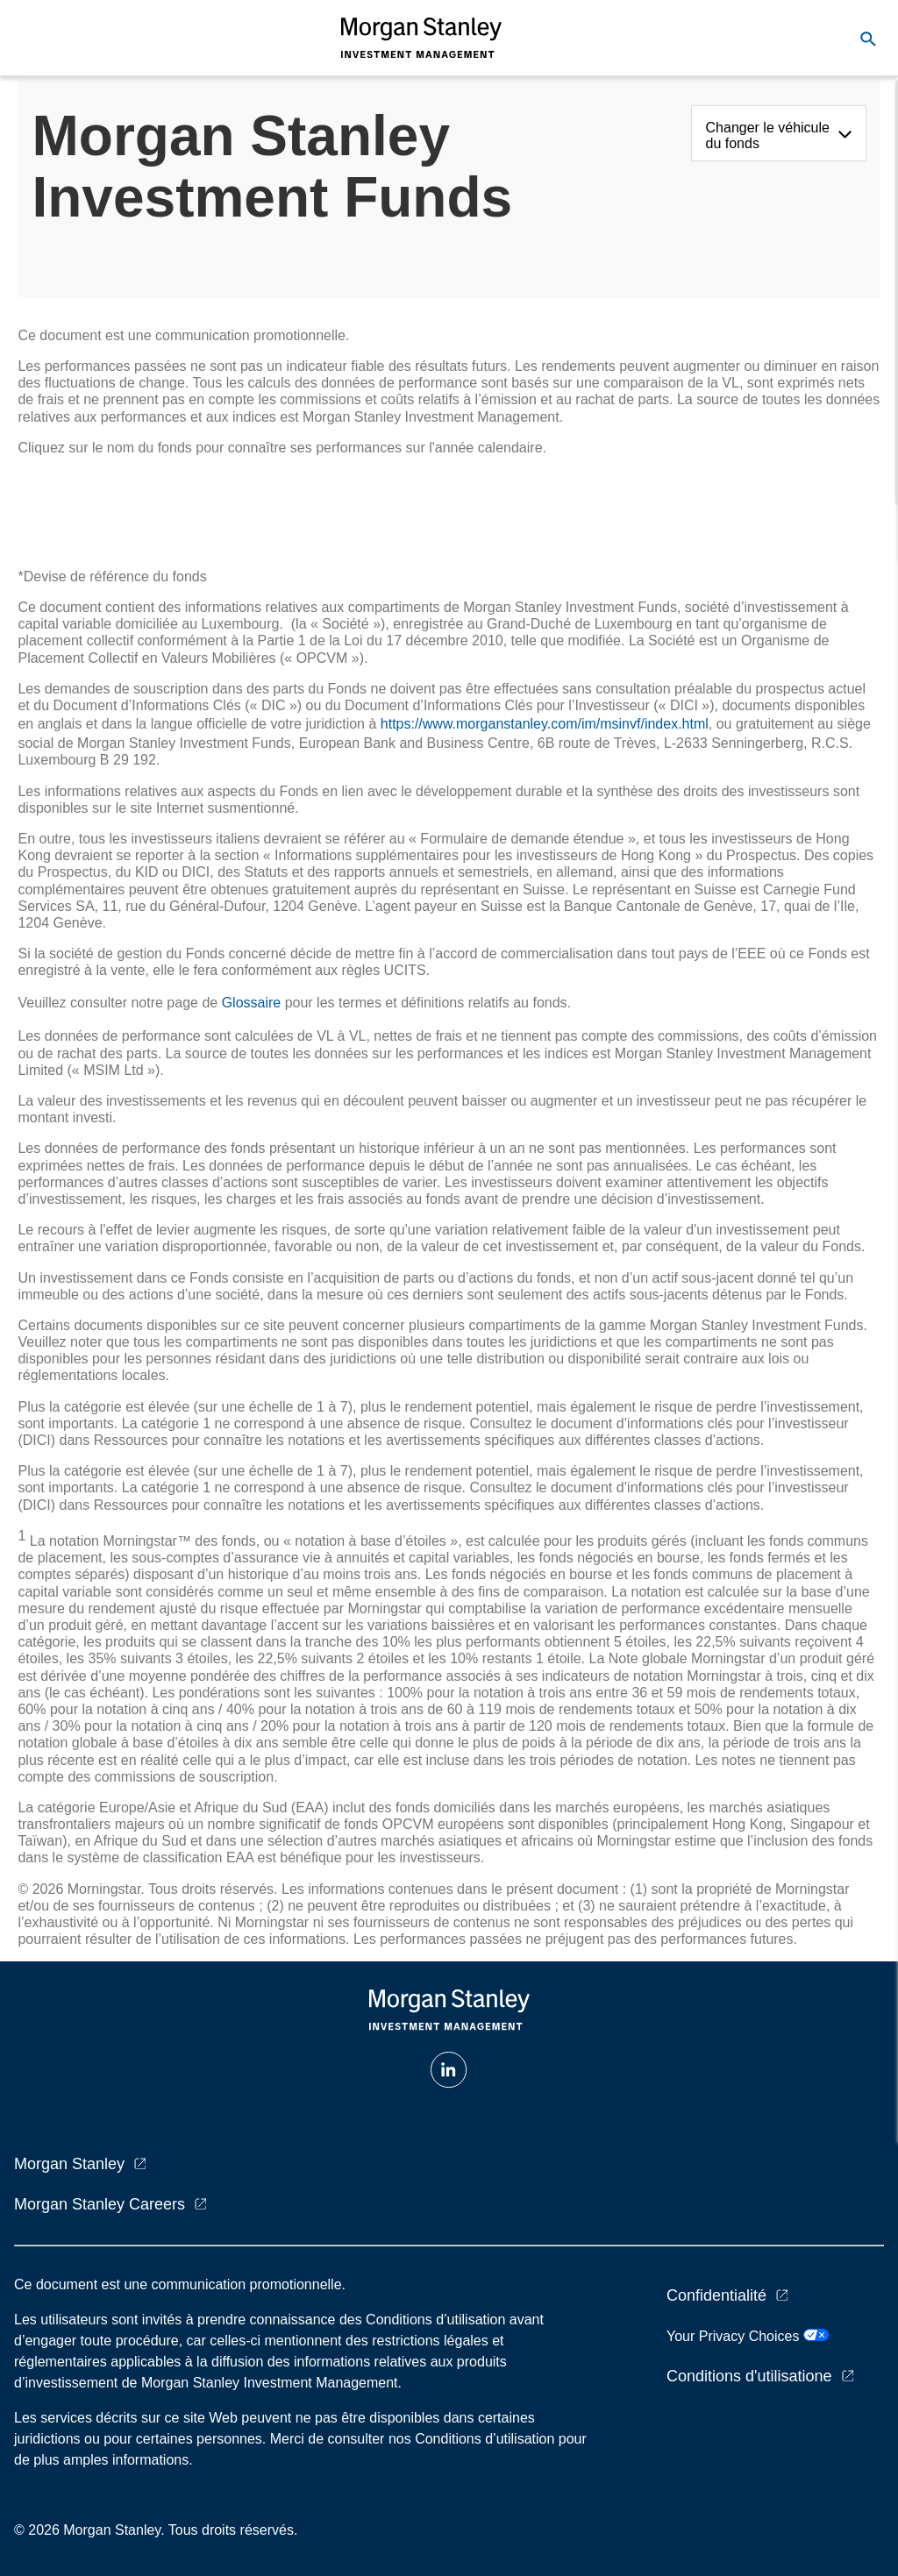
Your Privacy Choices (747, 2336)
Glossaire (252, 1002)
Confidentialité (716, 2295)
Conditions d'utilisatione (749, 2376)
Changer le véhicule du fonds (768, 135)
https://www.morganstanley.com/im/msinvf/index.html (545, 723)
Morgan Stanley (69, 2164)
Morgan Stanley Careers (99, 2204)
